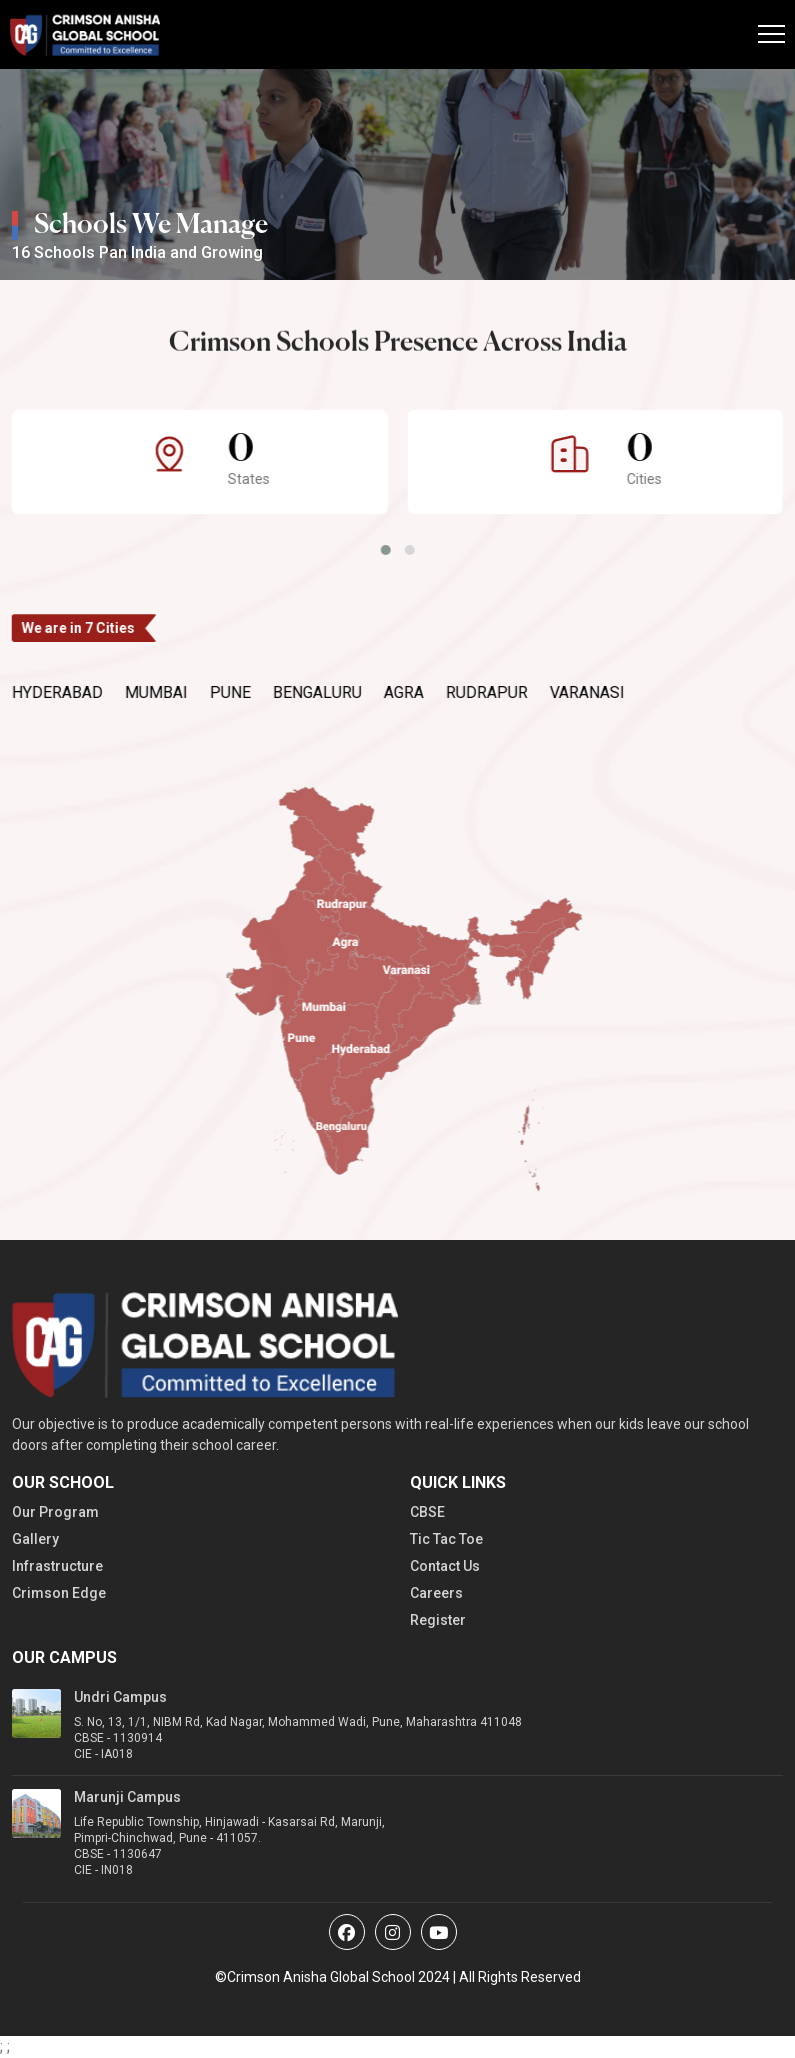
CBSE (427, 1512)
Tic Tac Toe (446, 1539)
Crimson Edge (59, 1593)
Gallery (35, 1539)
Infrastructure (57, 1566)
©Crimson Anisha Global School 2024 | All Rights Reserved (398, 1977)
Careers (436, 1593)
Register (438, 1620)
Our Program (55, 1512)
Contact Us (445, 1566)
